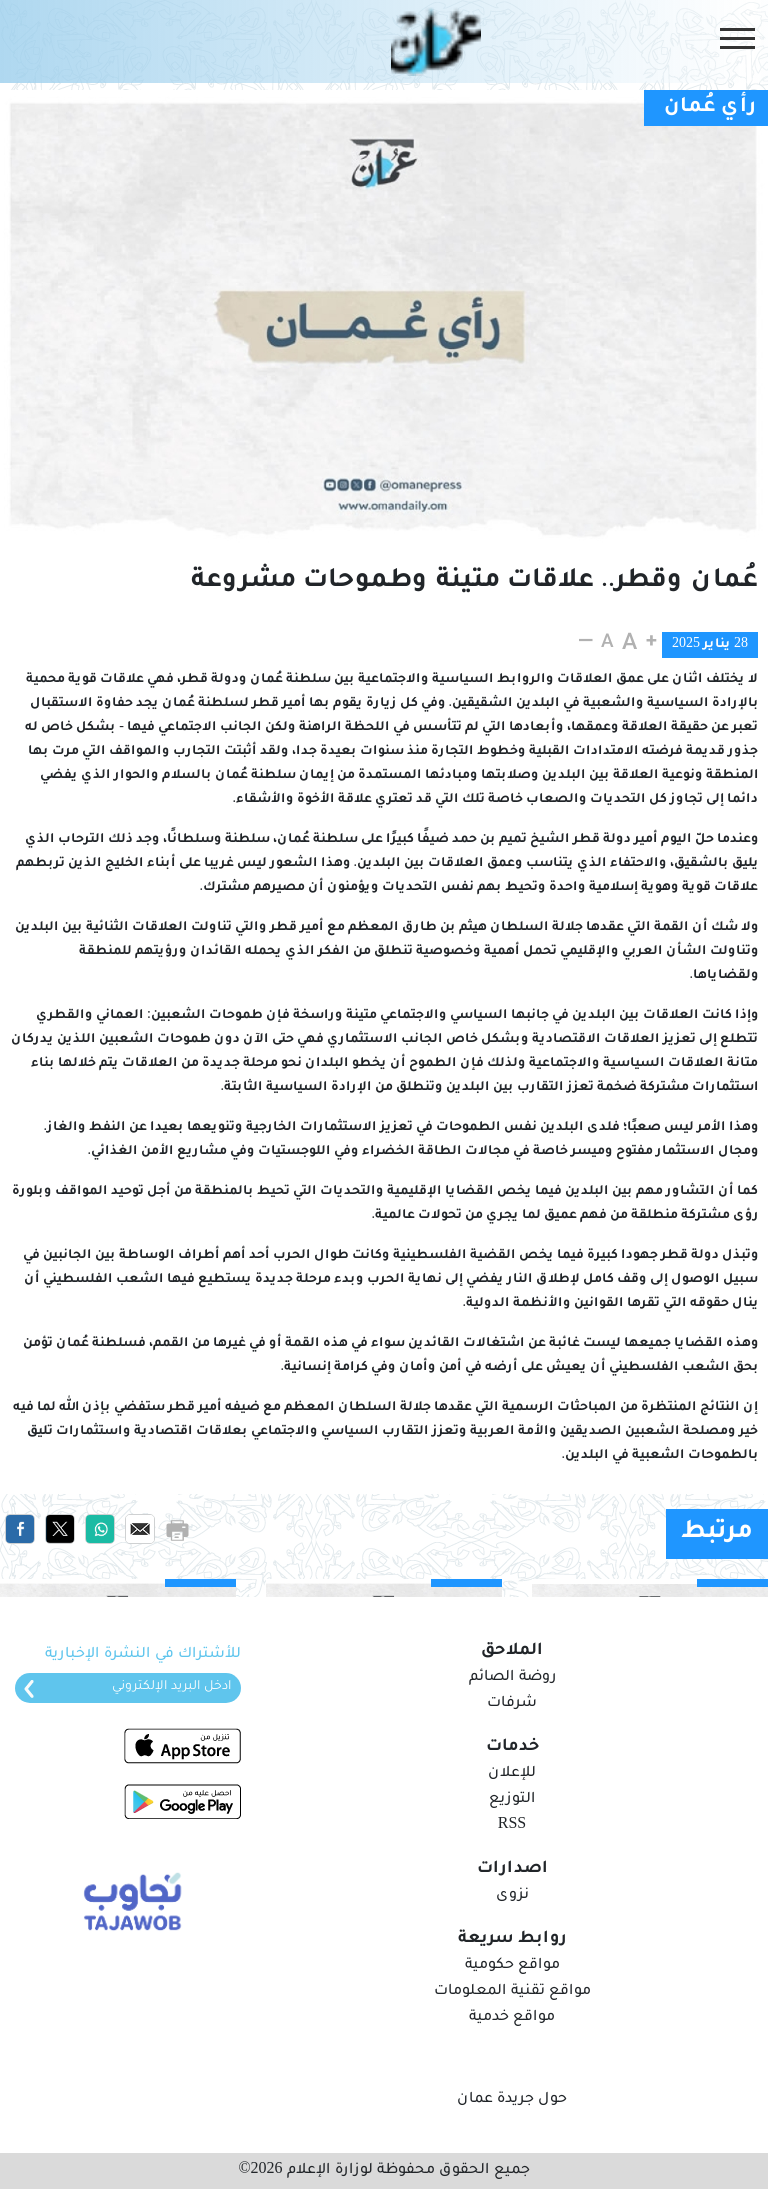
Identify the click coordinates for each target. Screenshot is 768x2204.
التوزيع (512, 1800)
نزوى (512, 1896)
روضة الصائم (512, 1678)
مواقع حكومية (512, 1966)
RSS (512, 1826)
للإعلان (512, 1774)
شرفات (512, 1704)
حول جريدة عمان (512, 2100)
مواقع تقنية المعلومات (512, 1992)
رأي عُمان (710, 108)
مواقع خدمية (512, 2018)
